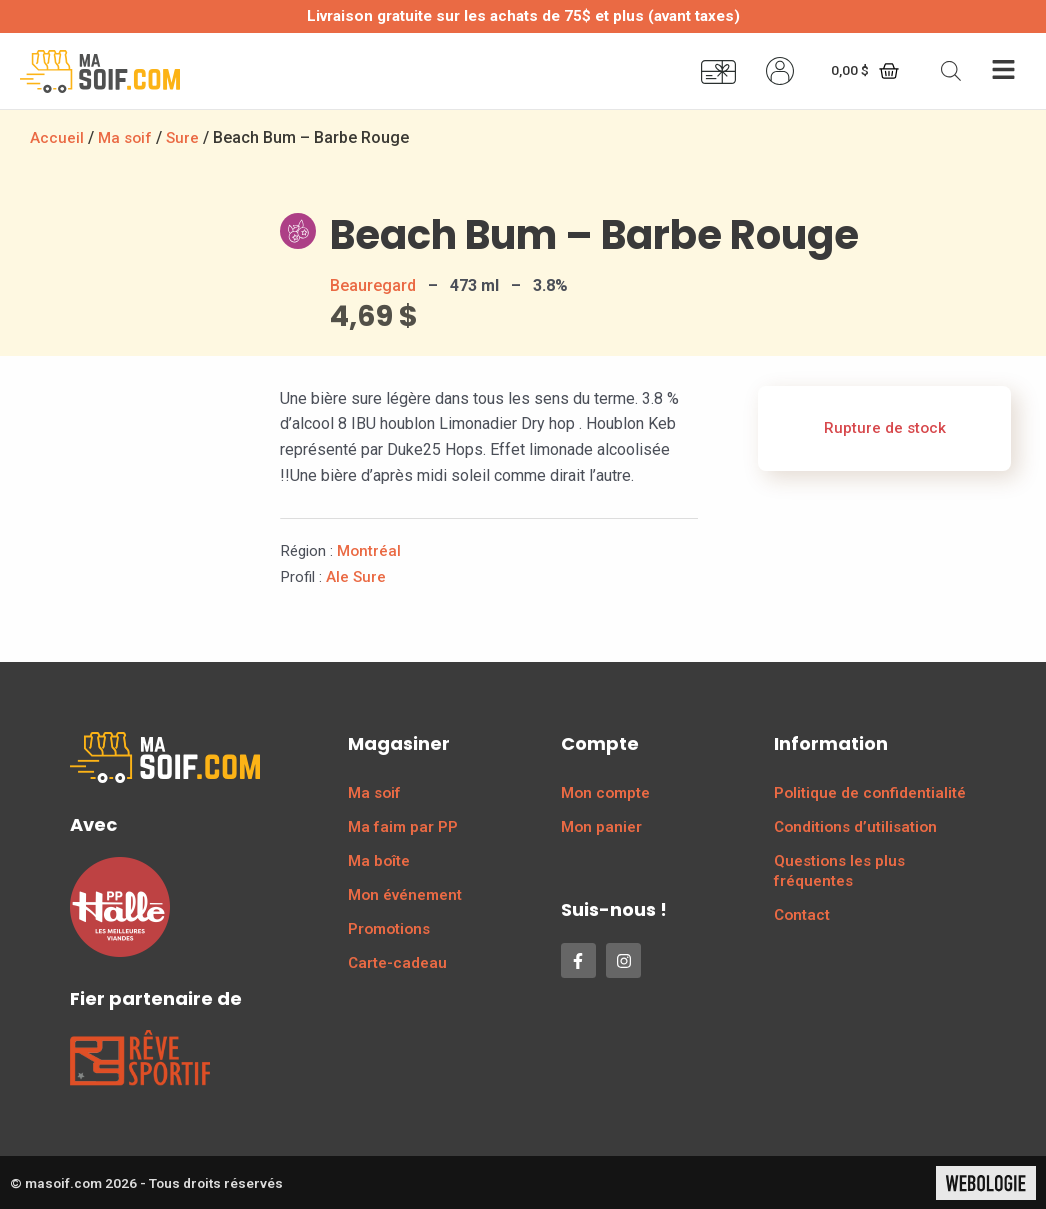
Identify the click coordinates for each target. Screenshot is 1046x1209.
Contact (802, 914)
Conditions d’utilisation (855, 826)
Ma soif (126, 137)
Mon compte (605, 792)
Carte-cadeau (397, 962)
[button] (1003, 71)
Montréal (369, 550)
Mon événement (405, 894)
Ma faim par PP (403, 826)
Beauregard (373, 284)
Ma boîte (379, 860)
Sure (186, 137)
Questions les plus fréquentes (839, 870)
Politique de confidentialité (870, 792)
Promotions (389, 928)
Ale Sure (356, 576)
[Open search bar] (951, 71)
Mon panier (601, 826)
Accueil (57, 137)
